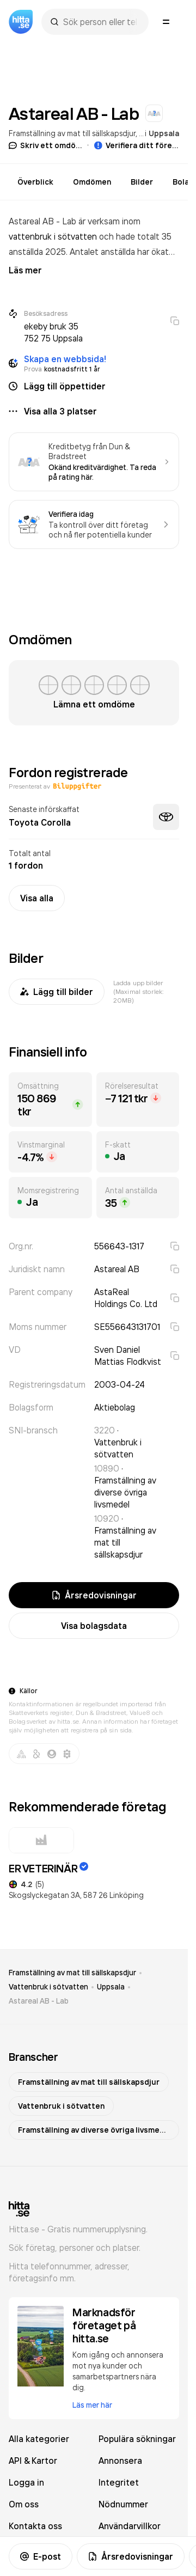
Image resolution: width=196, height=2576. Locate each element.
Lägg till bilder (56, 991)
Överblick (35, 182)
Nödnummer (123, 2504)
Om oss (24, 2504)
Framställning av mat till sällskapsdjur (72, 133)
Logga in (26, 2482)
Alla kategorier (39, 2438)
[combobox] (100, 22)
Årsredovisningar (130, 2556)
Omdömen (92, 182)
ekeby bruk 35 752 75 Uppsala (53, 332)
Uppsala (164, 133)
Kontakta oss (35, 2525)
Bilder (142, 182)
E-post (40, 2556)
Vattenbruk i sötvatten (48, 1987)
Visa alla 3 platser (60, 411)
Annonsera (120, 2460)
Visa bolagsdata (94, 1625)
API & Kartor (33, 2460)
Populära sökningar (137, 2438)
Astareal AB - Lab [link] (39, 2001)
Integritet (119, 2482)
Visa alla (36, 898)
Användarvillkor (130, 2525)
